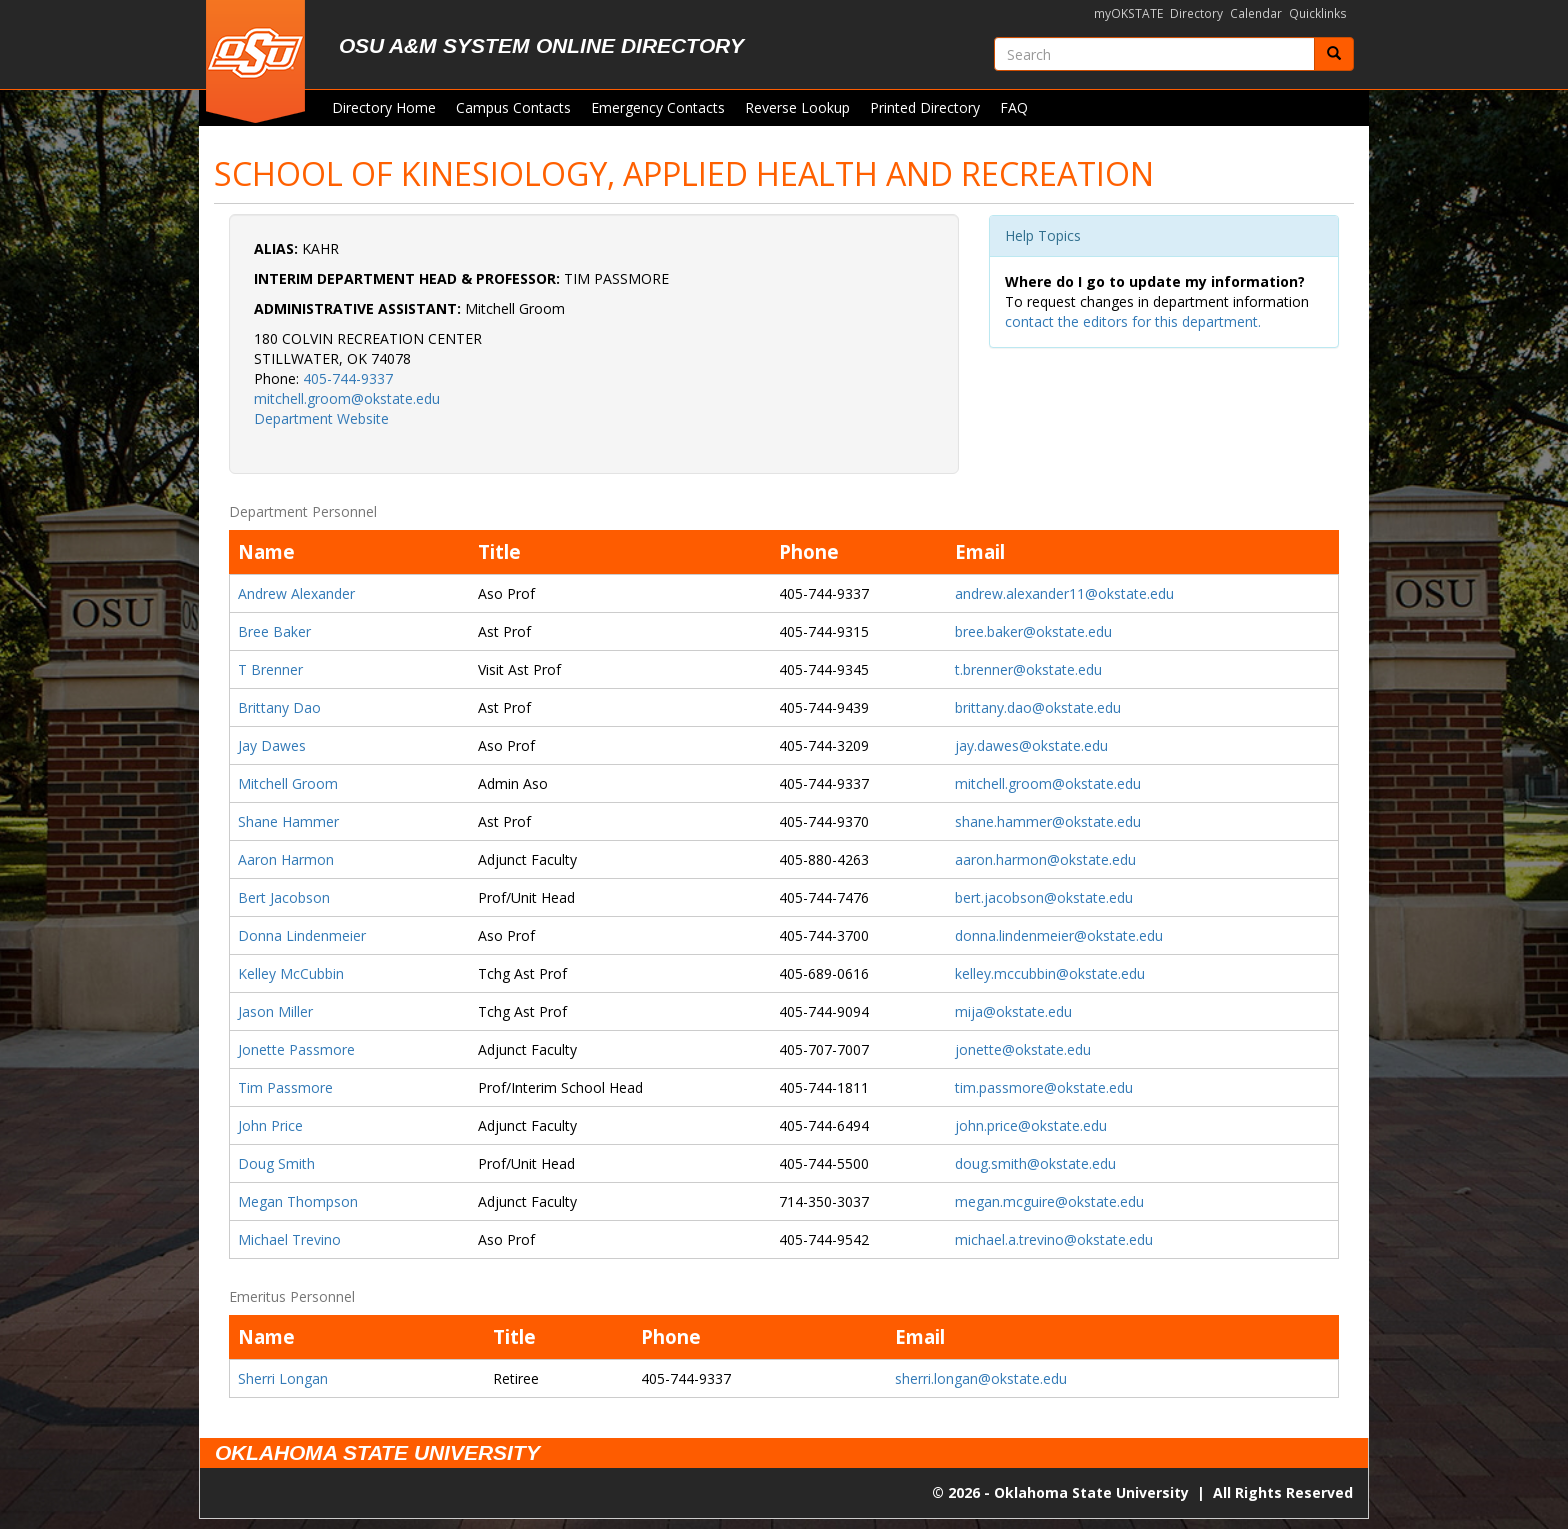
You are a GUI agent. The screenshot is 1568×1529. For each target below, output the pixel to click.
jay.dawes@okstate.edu (1031, 745)
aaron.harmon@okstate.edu (1045, 859)
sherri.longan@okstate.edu (981, 1378)
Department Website (321, 418)
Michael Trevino (289, 1239)
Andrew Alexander (296, 593)
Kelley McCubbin (291, 973)
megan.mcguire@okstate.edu (1049, 1201)
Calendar (1256, 13)
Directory (1196, 13)
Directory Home (384, 107)
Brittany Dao (279, 707)
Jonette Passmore (296, 1049)
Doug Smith (276, 1163)
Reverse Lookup (797, 107)
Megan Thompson (298, 1201)
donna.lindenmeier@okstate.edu (1059, 935)
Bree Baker (274, 631)
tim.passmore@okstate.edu (1044, 1087)
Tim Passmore (285, 1087)
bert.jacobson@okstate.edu (1044, 897)
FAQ (1014, 107)
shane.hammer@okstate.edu (1048, 821)
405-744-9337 (348, 378)
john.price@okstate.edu (1031, 1125)
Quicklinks (1318, 13)
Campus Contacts (513, 107)
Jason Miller (275, 1011)
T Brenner (270, 669)
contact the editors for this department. (1133, 321)
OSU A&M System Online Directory (541, 45)
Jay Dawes (272, 745)
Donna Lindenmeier (302, 935)
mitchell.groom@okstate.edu (347, 398)
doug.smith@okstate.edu (1035, 1163)
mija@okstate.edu (1013, 1011)
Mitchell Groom (288, 783)
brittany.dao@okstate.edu (1038, 707)
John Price (270, 1125)
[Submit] (1334, 54)
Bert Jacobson (284, 897)
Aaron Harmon (286, 859)
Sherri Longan (283, 1378)
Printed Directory (925, 107)
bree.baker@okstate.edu (1033, 631)
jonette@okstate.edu (1023, 1049)
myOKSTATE (1128, 13)
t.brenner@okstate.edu (1028, 669)
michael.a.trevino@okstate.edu (1054, 1239)
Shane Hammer (288, 821)
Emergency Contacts (658, 107)
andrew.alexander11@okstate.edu (1064, 593)
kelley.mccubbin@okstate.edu (1050, 973)
